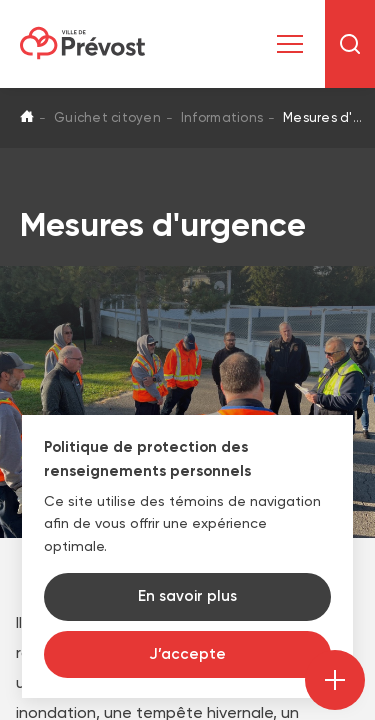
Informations (222, 117)
